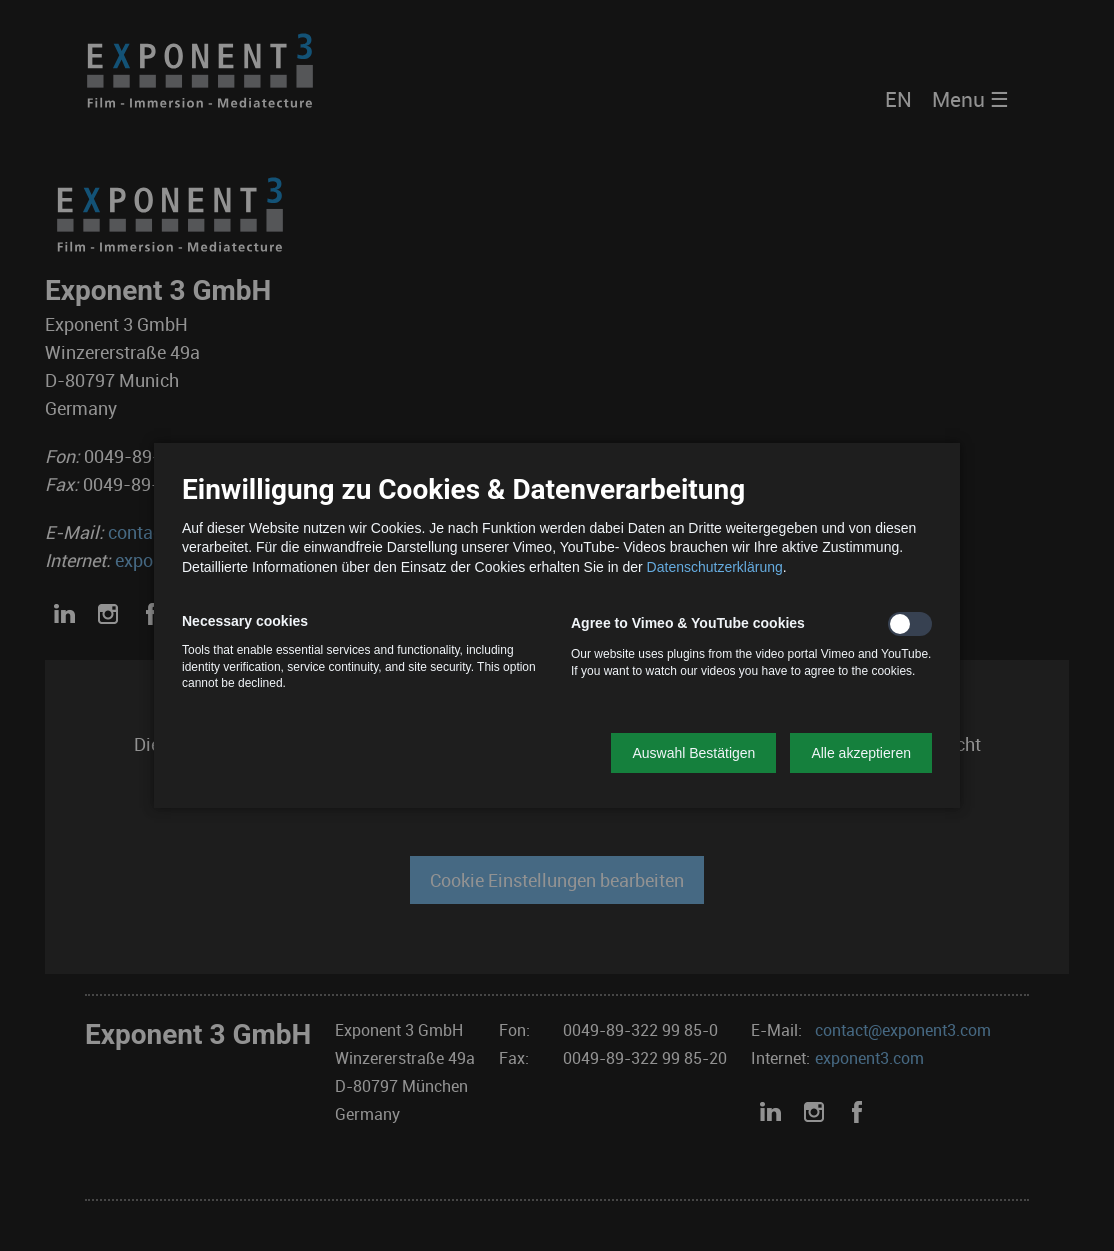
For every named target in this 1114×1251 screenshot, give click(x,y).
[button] (693, 753)
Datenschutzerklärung (715, 567)
